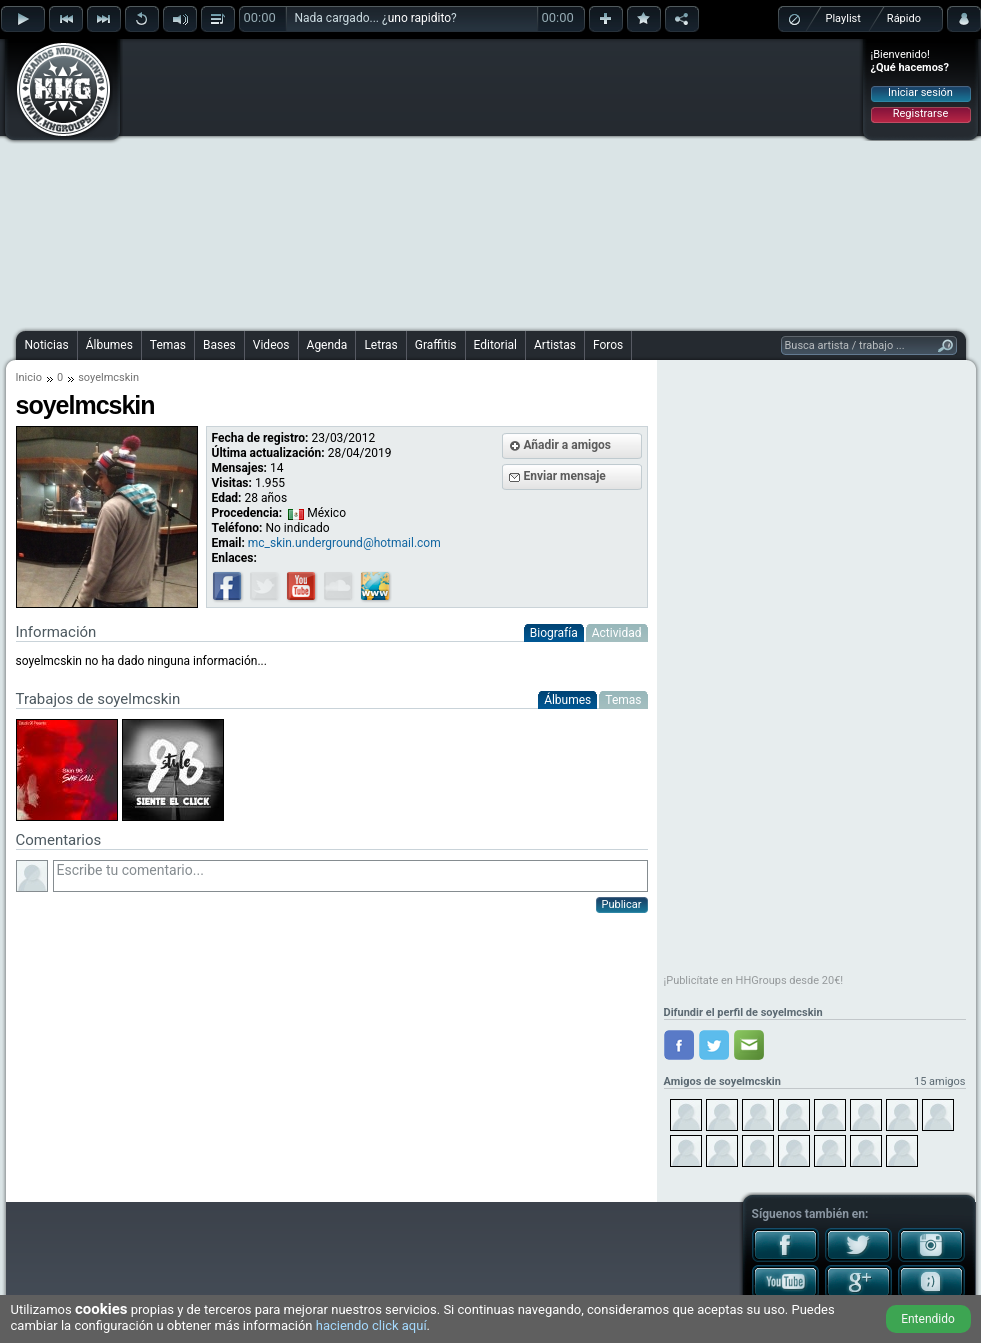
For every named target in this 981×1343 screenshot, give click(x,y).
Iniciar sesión (920, 92)
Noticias (47, 345)
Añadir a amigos (568, 445)
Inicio (29, 377)
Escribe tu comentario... (350, 876)
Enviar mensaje (565, 476)
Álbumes (109, 345)
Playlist (843, 18)
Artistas (555, 345)
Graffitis (436, 345)
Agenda (327, 345)
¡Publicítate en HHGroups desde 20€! (754, 980)
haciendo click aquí (371, 1325)
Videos (271, 345)
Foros (608, 345)
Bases (219, 345)
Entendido (928, 1319)
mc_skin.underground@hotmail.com (344, 543)
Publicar (622, 904)
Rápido (904, 18)
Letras (380, 345)
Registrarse (920, 113)
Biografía (554, 633)
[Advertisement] (448, 182)
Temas (168, 345)
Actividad (617, 633)
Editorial (495, 345)
